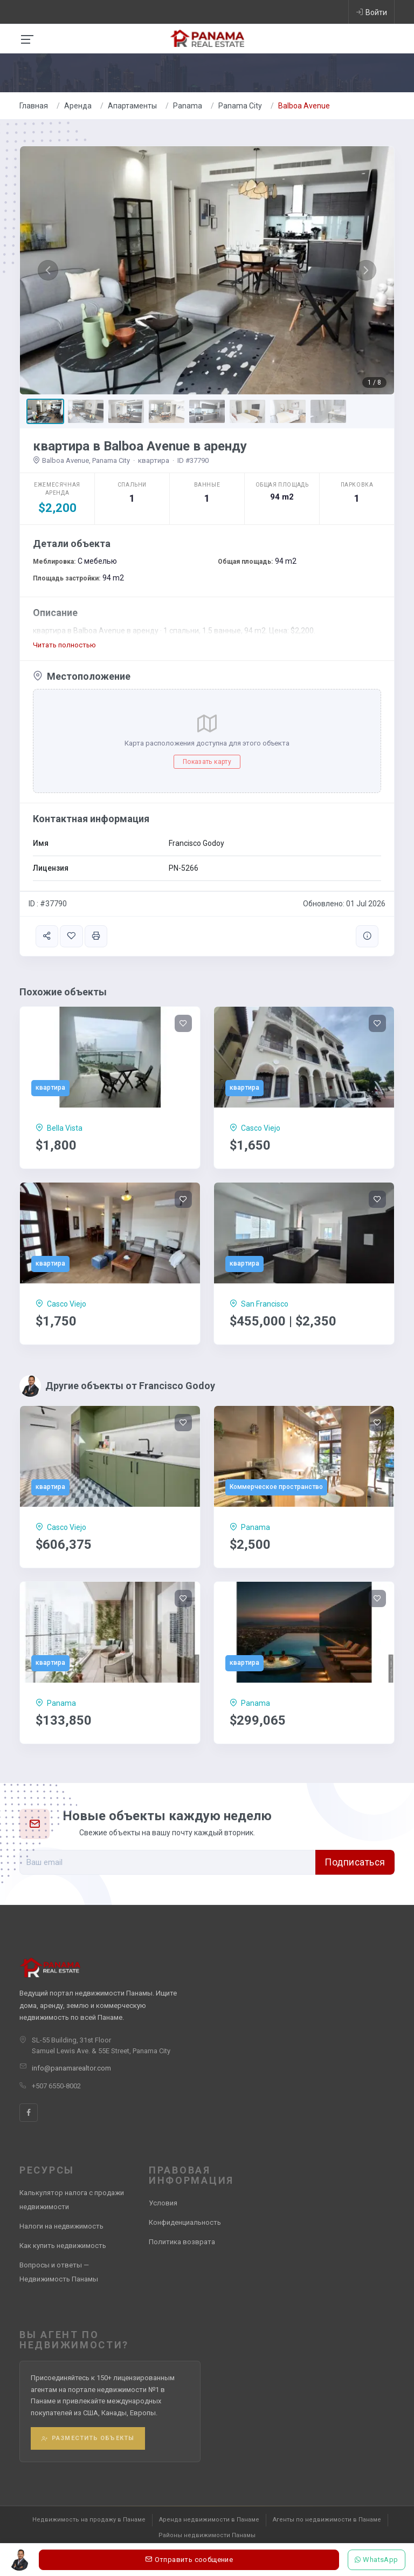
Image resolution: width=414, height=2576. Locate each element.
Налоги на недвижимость (61, 2226)
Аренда (78, 105)
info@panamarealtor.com (71, 2068)
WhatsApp (376, 2559)
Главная (33, 105)
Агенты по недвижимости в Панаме (327, 2519)
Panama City (240, 105)
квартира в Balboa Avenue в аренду (140, 446)
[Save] (183, 1023)
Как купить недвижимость (62, 2246)
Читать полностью (64, 645)
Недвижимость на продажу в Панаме (89, 2519)
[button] (48, 270)
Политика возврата (182, 2242)
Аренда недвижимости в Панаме (209, 2519)
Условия (163, 2203)
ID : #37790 (48, 903)
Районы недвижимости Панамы (207, 2535)
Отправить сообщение (189, 2559)
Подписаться (355, 1862)
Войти (371, 12)
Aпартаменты (132, 105)
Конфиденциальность (185, 2222)
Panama (187, 105)
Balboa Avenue (304, 105)
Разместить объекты (88, 2438)
